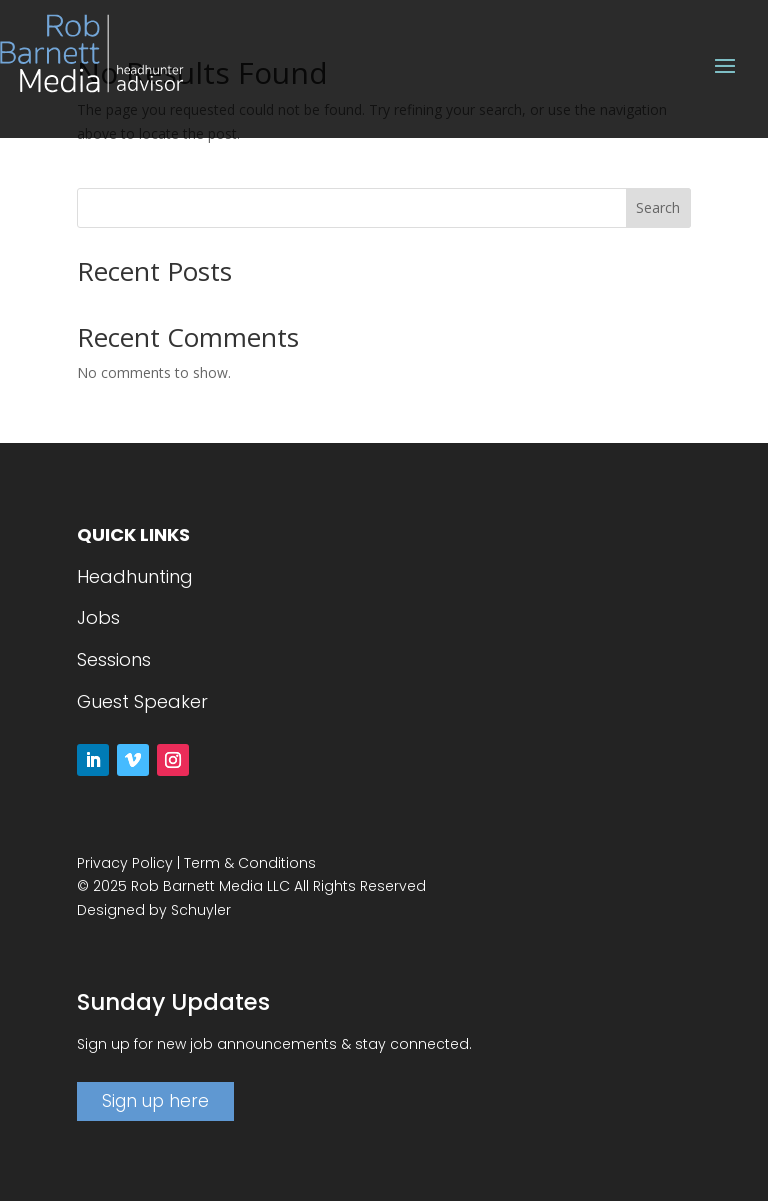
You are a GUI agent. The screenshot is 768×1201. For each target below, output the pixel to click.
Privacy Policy (125, 863)
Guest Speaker (142, 701)
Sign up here (155, 1101)
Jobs (98, 617)
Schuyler (201, 910)
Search (658, 207)
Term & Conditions (250, 863)
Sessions (114, 659)
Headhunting (135, 576)
